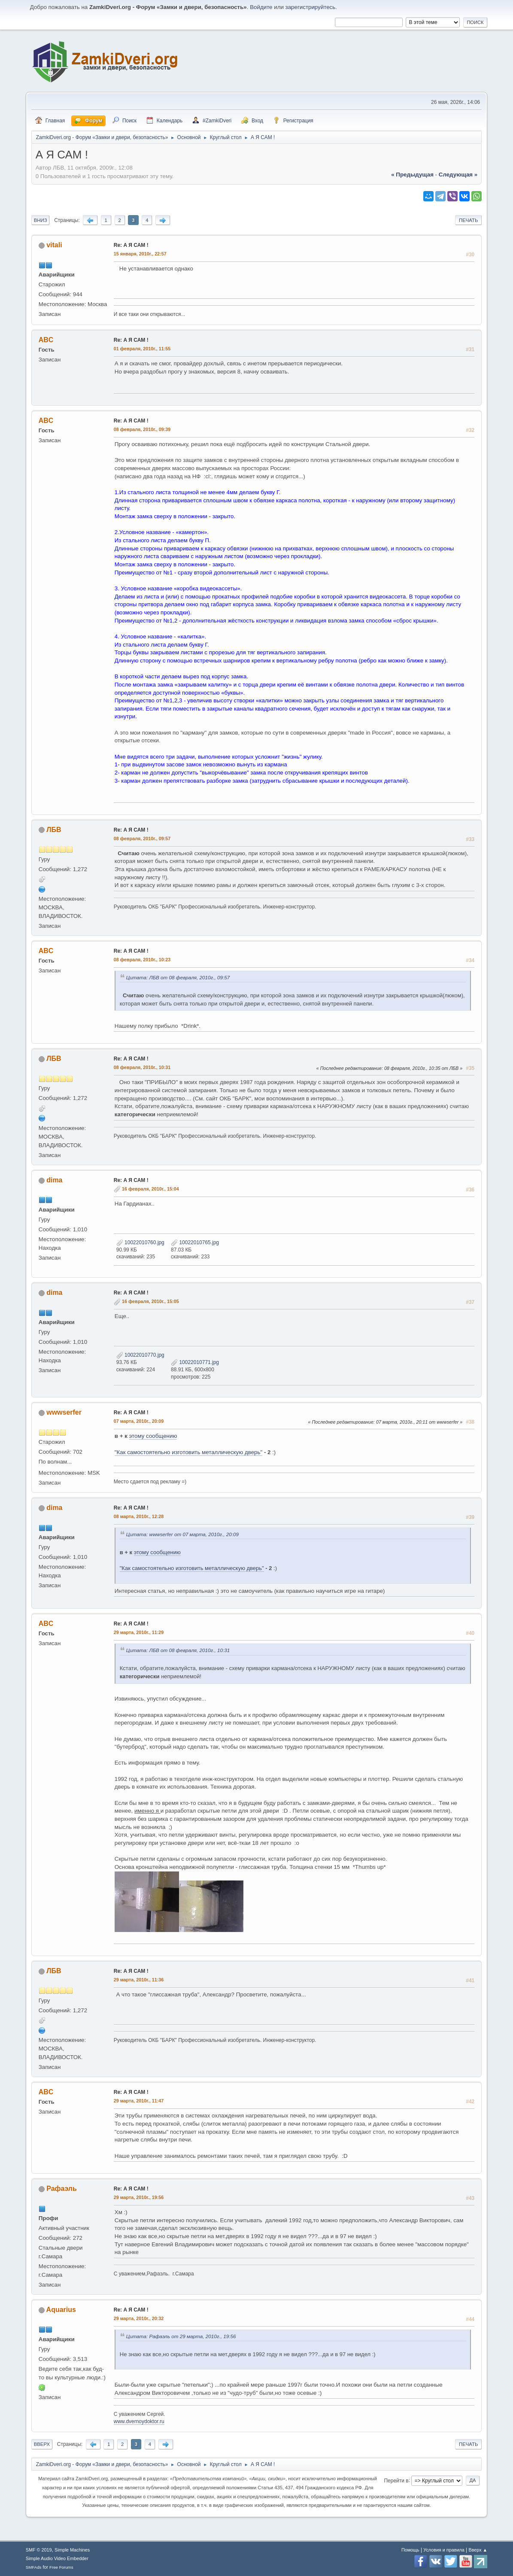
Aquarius (61, 2309)
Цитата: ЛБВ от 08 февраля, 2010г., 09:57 (178, 977)
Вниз (40, 220)
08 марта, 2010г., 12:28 (139, 1516)
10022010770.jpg (140, 1355)
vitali (54, 245)
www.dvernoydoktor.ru (139, 2421)
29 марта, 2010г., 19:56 (139, 2197)
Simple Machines (72, 2549)
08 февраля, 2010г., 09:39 (142, 429)
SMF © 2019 (39, 2549)
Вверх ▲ (478, 2549)
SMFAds (34, 2567)
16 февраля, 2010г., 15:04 (150, 1188)
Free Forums (61, 2567)
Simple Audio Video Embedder (57, 2558)
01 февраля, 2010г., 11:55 (142, 348)
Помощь (410, 2549)
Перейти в (396, 2480)
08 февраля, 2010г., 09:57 (142, 838)
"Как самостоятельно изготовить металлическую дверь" (188, 1452)
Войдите (261, 7)
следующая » (458, 174)
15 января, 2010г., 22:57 (140, 253)
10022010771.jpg (195, 1362)
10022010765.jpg (195, 1242)
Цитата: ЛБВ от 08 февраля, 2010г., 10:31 (178, 1650)
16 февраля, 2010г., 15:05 (150, 1301)
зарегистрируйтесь (310, 7)
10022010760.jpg (140, 1242)
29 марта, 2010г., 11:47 (139, 2100)
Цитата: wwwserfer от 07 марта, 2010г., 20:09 (182, 1534)
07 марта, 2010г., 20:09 (139, 1421)
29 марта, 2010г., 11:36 (139, 1979)
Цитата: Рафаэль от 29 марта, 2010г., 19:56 (181, 2336)
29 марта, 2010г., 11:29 (139, 1632)
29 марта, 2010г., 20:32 (139, 2318)
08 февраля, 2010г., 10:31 (142, 1067)
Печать (468, 220)
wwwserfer (64, 1412)
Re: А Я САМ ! (131, 245)
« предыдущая (412, 174)
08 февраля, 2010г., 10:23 (142, 959)
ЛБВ (53, 829)
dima (54, 1180)
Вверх (42, 2444)
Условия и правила (443, 2549)
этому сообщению (153, 1436)
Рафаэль (61, 2188)
